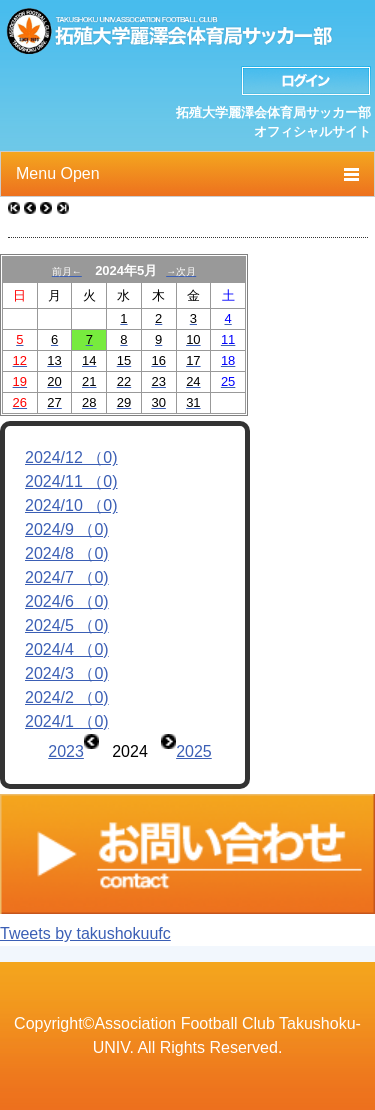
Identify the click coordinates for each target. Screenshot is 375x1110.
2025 (194, 751)
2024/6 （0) (67, 601)
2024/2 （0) (67, 697)
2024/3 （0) (67, 673)
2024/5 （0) (67, 625)
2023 (66, 751)
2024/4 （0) (67, 649)
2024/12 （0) (71, 457)
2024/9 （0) (67, 529)
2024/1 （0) (67, 721)
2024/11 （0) (71, 481)
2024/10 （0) (71, 505)
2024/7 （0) (67, 577)
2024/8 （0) (67, 553)
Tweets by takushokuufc (85, 933)
